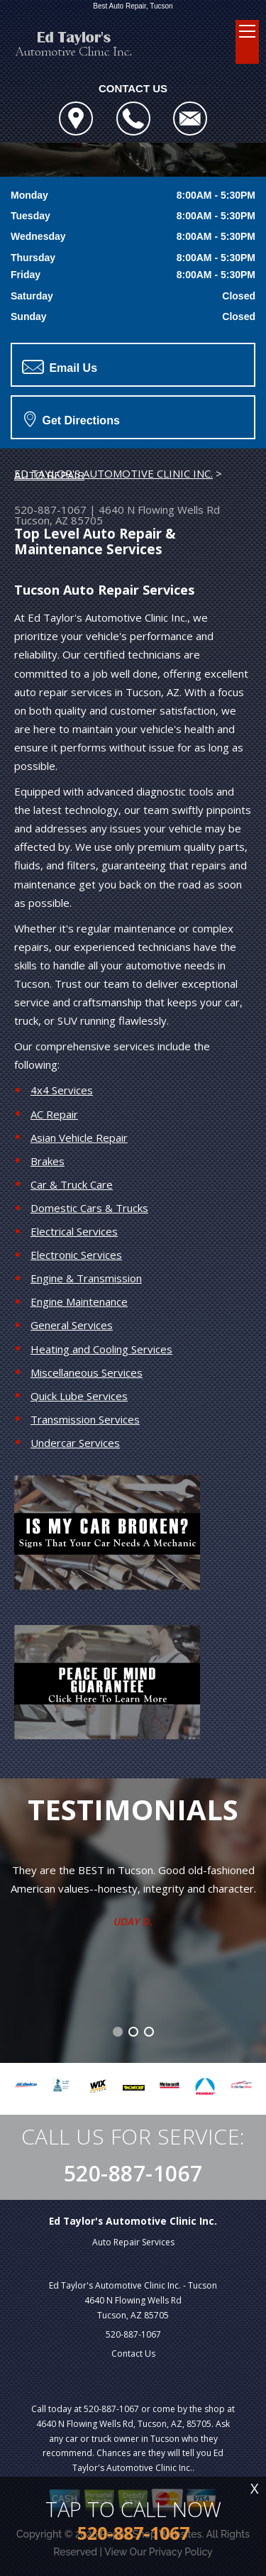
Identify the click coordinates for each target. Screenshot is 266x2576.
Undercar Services (75, 1443)
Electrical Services (74, 1231)
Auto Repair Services (133, 2242)
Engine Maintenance (79, 1301)
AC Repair (54, 1114)
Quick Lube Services (79, 1396)
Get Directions (72, 418)
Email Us (59, 367)
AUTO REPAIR (49, 475)
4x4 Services (62, 1090)
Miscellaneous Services (87, 1372)
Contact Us (133, 2353)
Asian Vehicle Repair (79, 1137)
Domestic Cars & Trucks (89, 1208)
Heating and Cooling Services (101, 1349)
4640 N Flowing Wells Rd (159, 509)
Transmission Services (85, 1419)
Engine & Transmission (86, 1278)
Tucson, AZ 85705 (58, 520)
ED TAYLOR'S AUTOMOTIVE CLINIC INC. (113, 473)
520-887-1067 (50, 509)
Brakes (48, 1161)
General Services (72, 1325)
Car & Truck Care (72, 1184)
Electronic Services (76, 1255)
